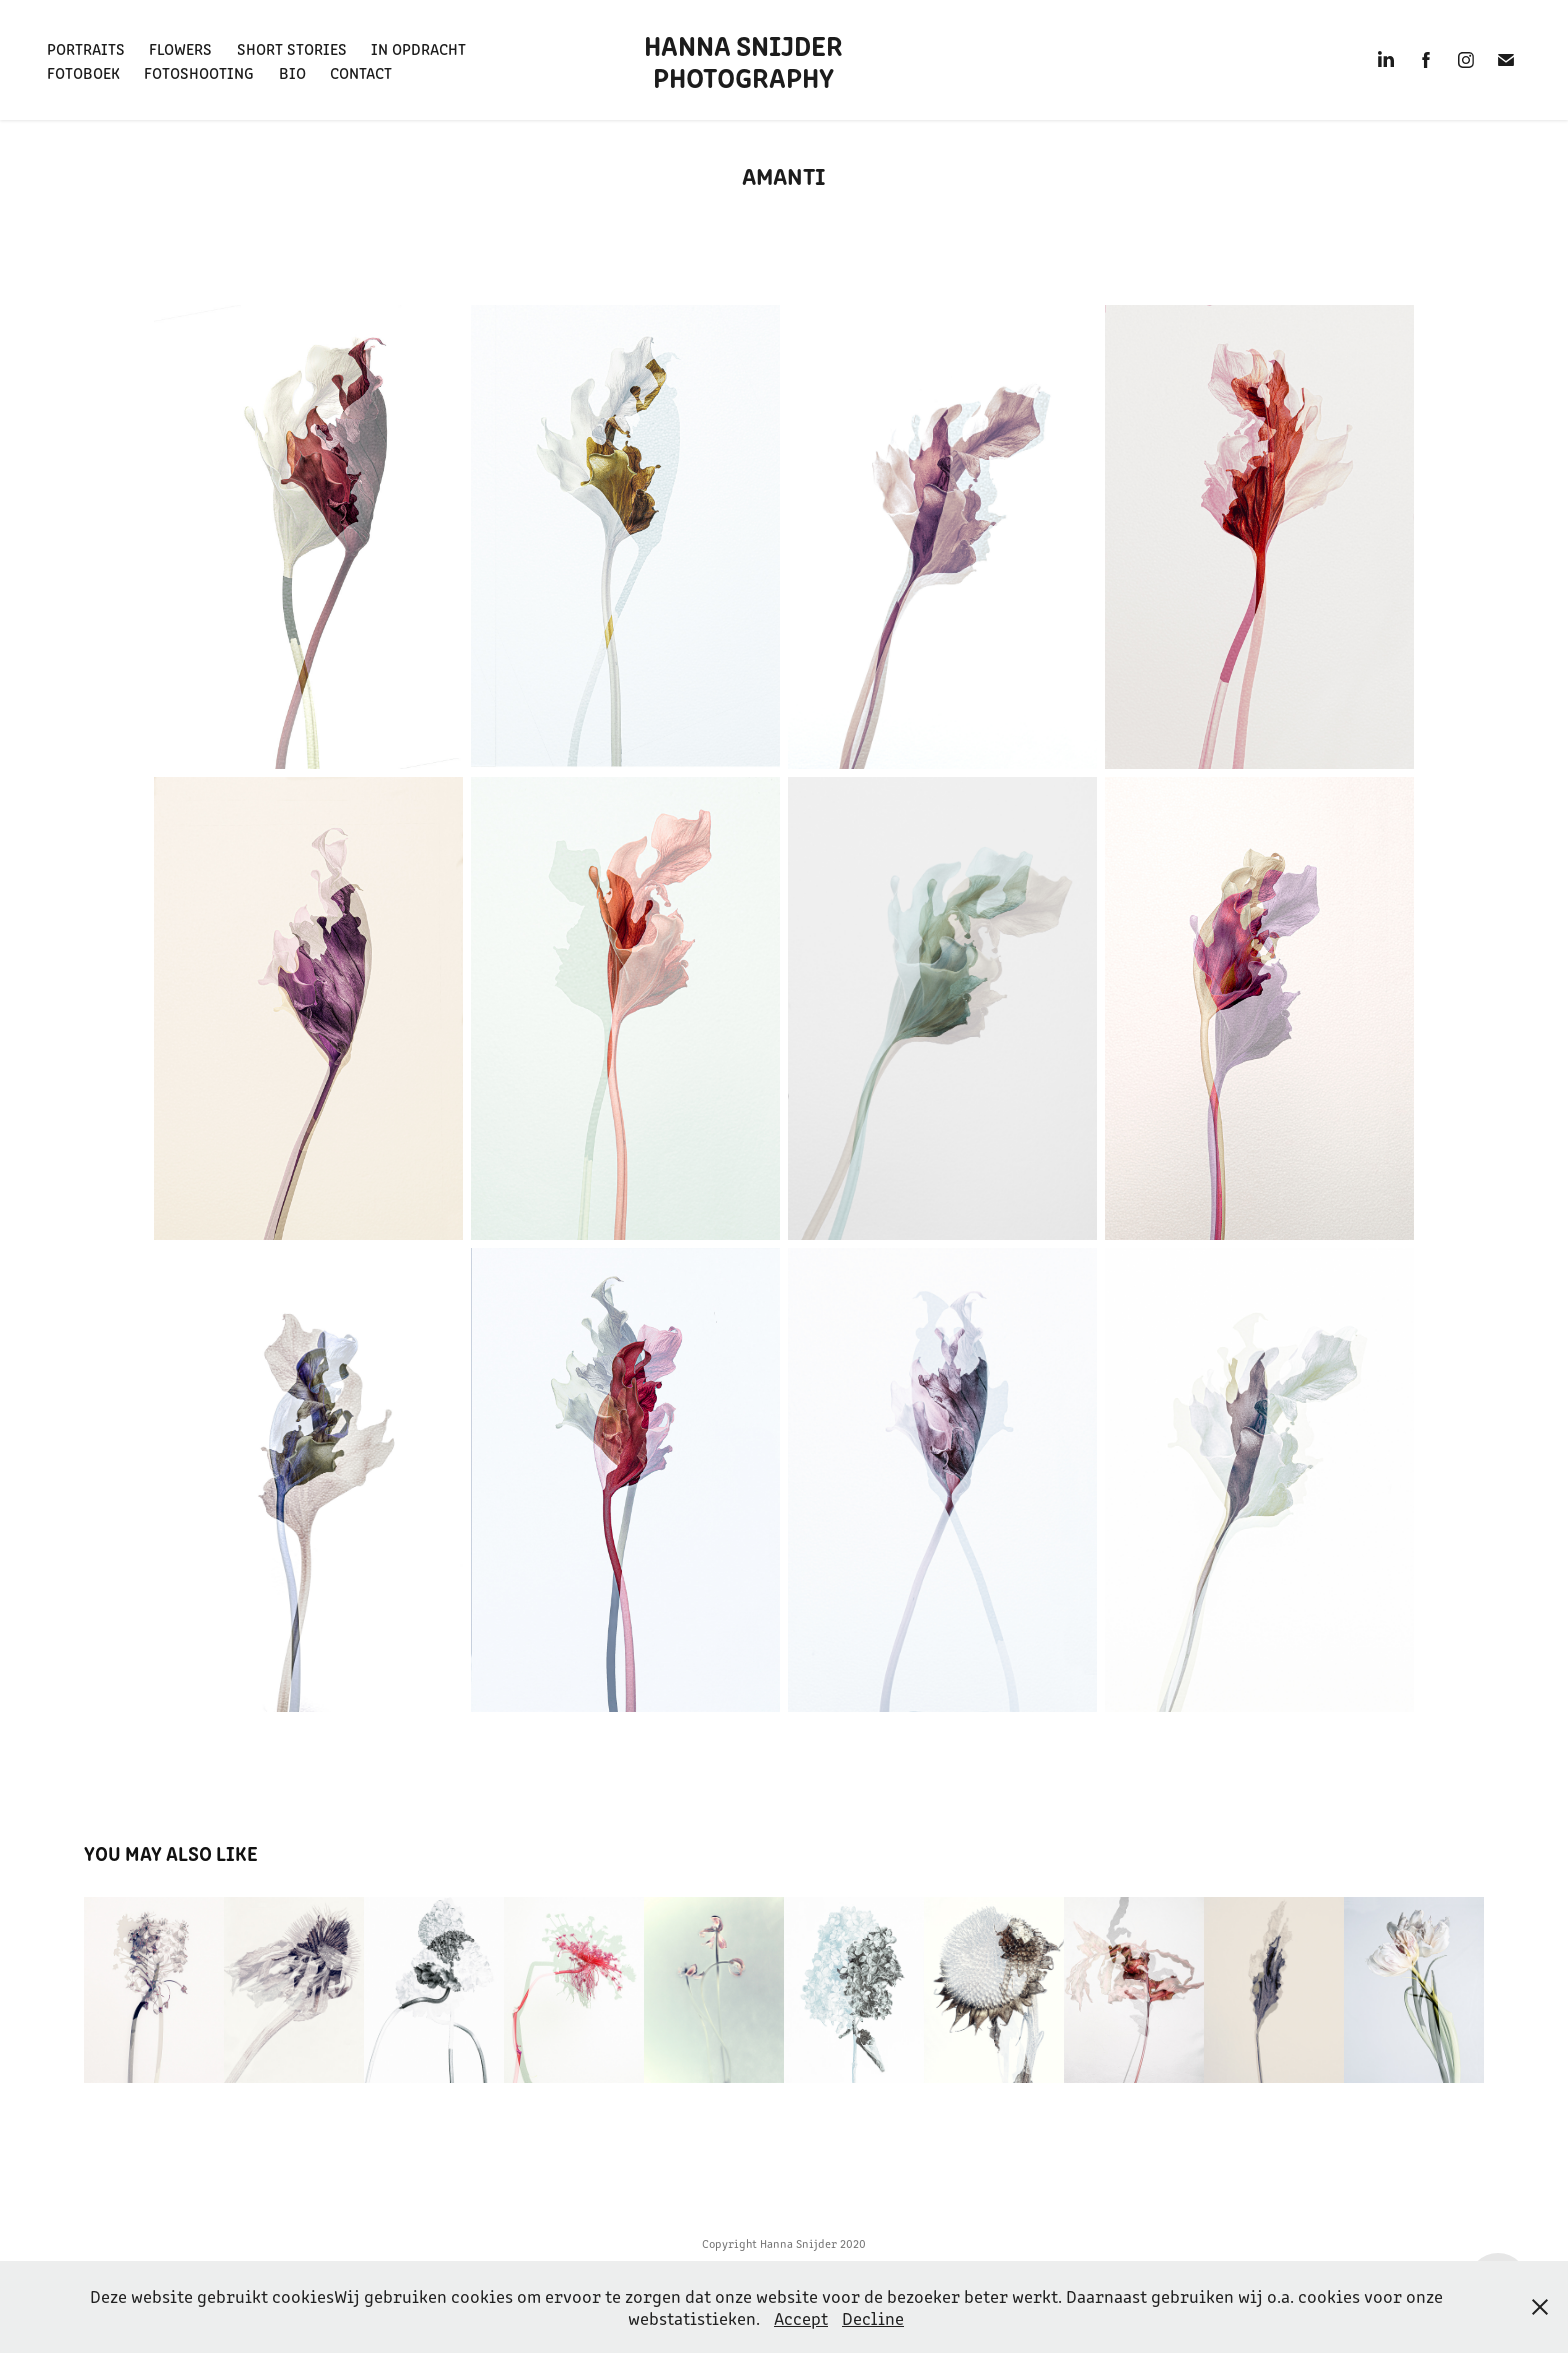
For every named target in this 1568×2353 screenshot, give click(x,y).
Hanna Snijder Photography (746, 60)
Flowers (180, 48)
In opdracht (418, 48)
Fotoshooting (199, 72)
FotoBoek (83, 72)
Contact (361, 72)
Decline (873, 2318)
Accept (801, 2318)
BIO (292, 72)
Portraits (86, 48)
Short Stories (292, 48)
